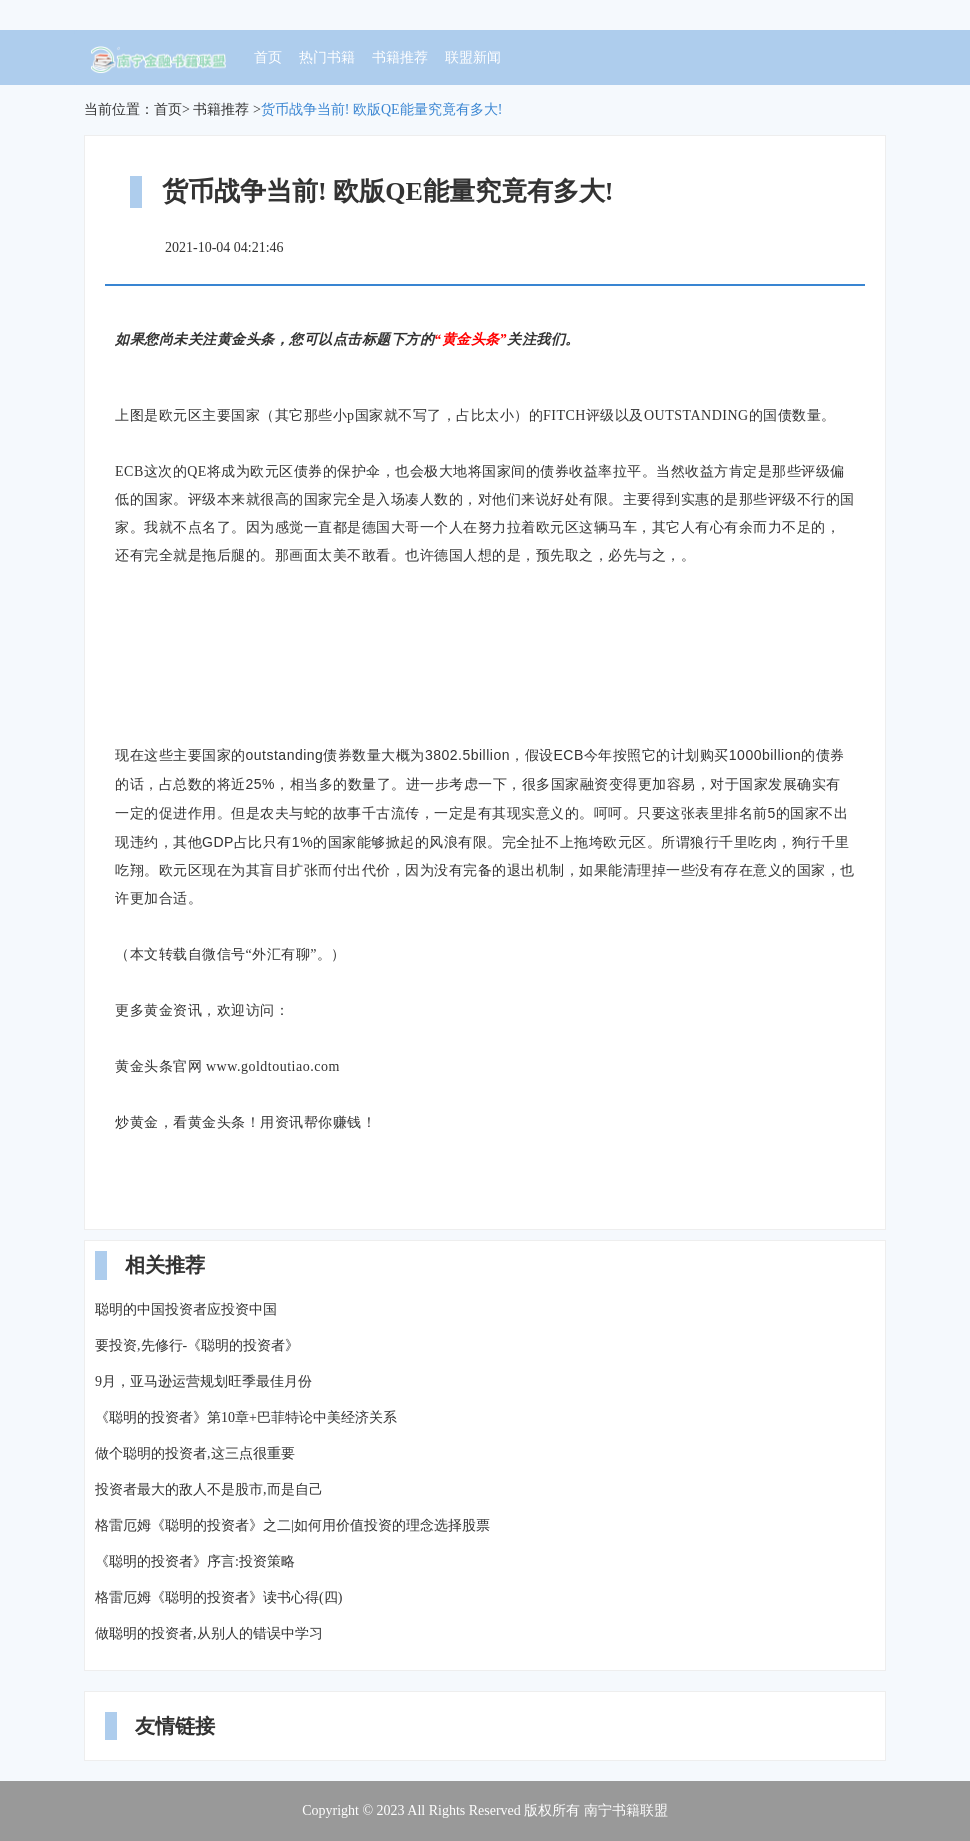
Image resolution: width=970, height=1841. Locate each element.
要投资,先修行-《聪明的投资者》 (197, 1345)
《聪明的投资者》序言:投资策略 (195, 1561)
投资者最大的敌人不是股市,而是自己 (209, 1489)
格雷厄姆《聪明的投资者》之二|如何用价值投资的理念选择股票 (292, 1525)
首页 (268, 57)
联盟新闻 (473, 57)
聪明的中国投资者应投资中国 (186, 1309)
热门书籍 (327, 57)
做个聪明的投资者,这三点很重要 (195, 1453)
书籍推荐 (400, 57)
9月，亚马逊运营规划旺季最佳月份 (203, 1381)
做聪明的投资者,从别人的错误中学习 (209, 1633)
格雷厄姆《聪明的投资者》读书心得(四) (218, 1597)
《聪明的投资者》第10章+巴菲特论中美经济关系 (246, 1417)
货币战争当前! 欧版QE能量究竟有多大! (382, 109)
